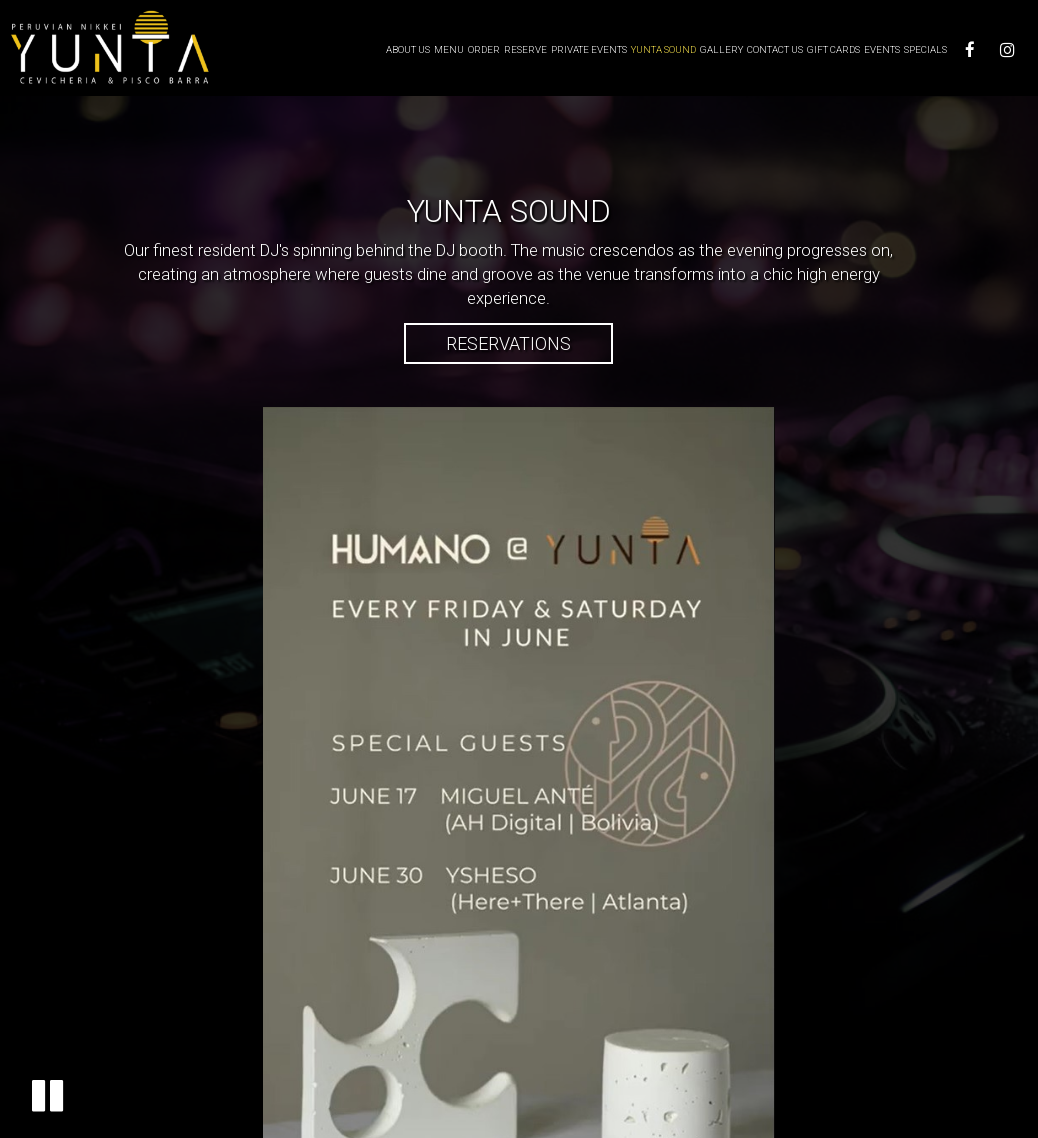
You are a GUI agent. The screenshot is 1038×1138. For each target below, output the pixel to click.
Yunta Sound (663, 49)
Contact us (775, 49)
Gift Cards (833, 49)
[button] (47, 1095)
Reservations (487, 347)
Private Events (589, 49)
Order (484, 49)
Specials (925, 49)
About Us (408, 49)
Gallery (721, 49)
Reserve (525, 49)
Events (882, 49)
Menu (449, 49)
